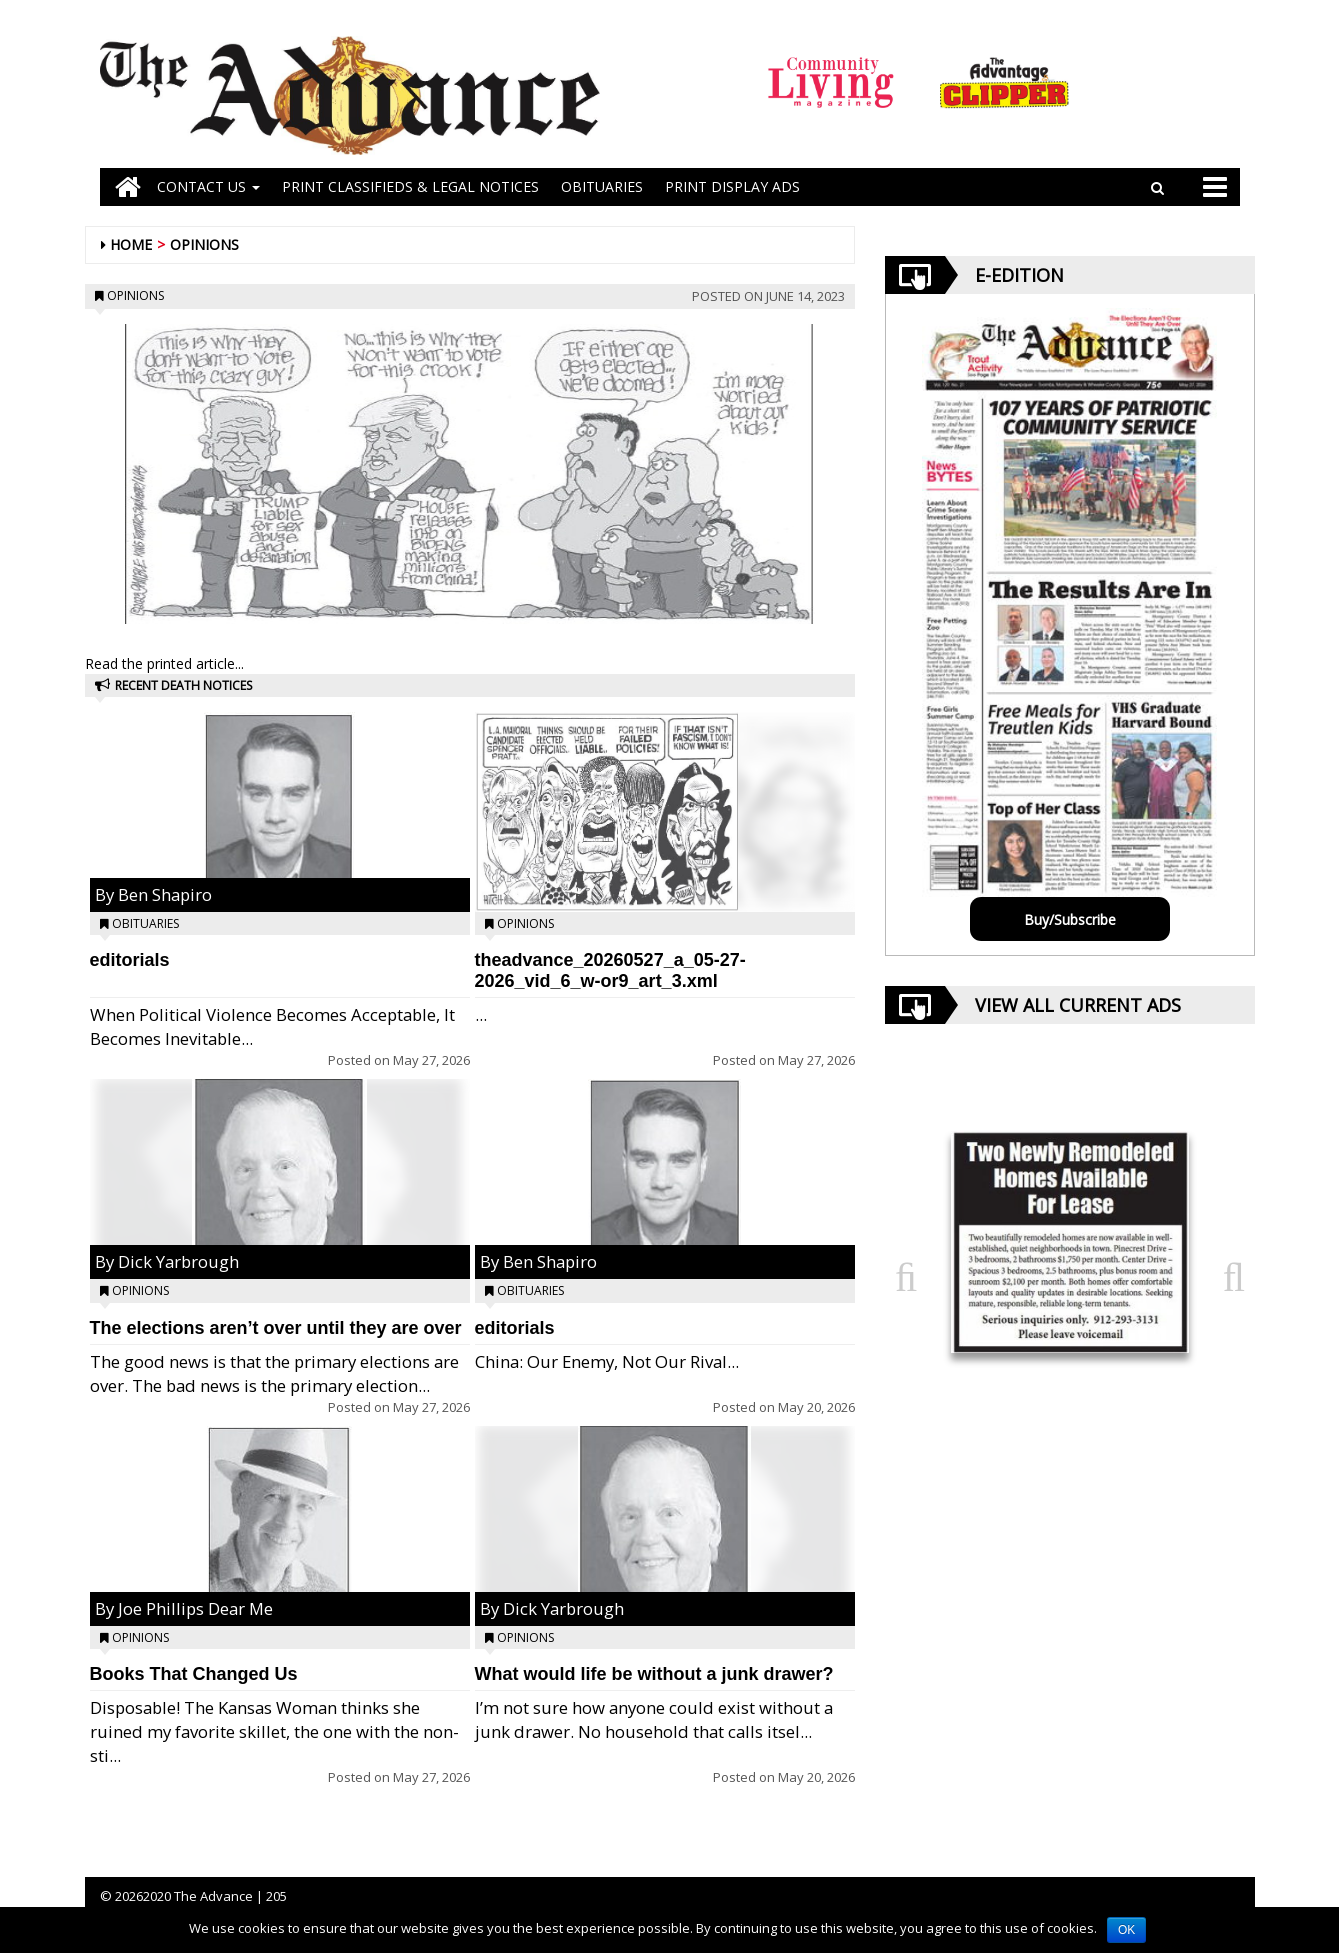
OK (1126, 1930)
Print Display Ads (732, 186)
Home (131, 244)
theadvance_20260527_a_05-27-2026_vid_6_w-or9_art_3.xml (610, 970)
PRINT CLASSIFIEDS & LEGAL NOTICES (410, 186)
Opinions (204, 244)
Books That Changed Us (194, 1674)
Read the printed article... (164, 663)
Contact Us (208, 186)
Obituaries (145, 923)
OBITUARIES (602, 186)
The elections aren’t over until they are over (276, 1328)
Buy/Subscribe (1070, 919)
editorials (130, 960)
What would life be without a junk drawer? (654, 1674)
